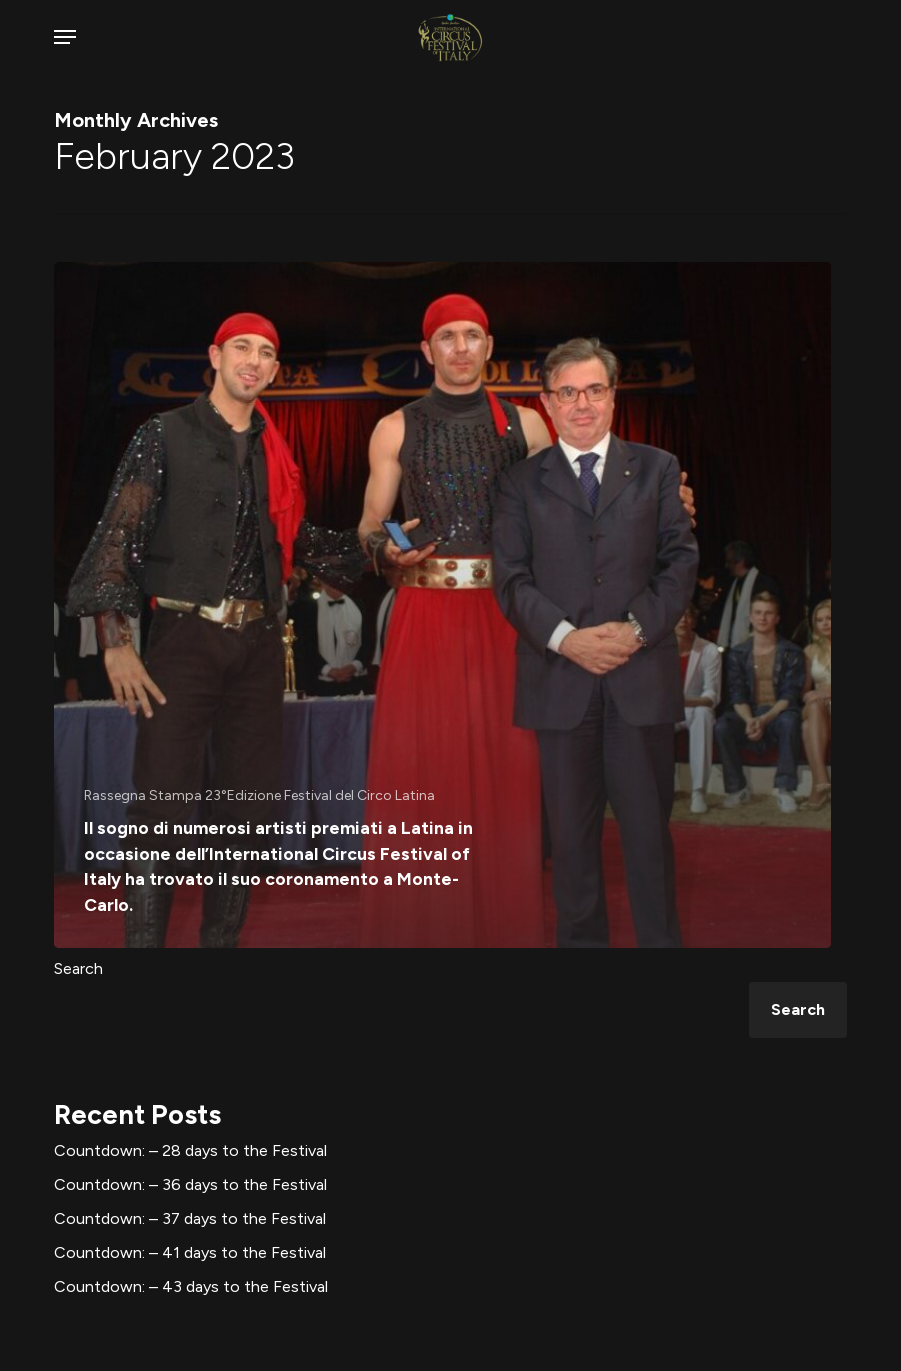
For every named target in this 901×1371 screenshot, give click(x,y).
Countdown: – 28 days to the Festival (190, 1150)
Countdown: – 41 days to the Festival (190, 1252)
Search (78, 968)
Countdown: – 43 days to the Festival (191, 1286)
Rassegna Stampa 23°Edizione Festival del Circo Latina (259, 795)
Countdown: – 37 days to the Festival (190, 1218)
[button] (65, 37)
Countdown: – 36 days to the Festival (190, 1184)
